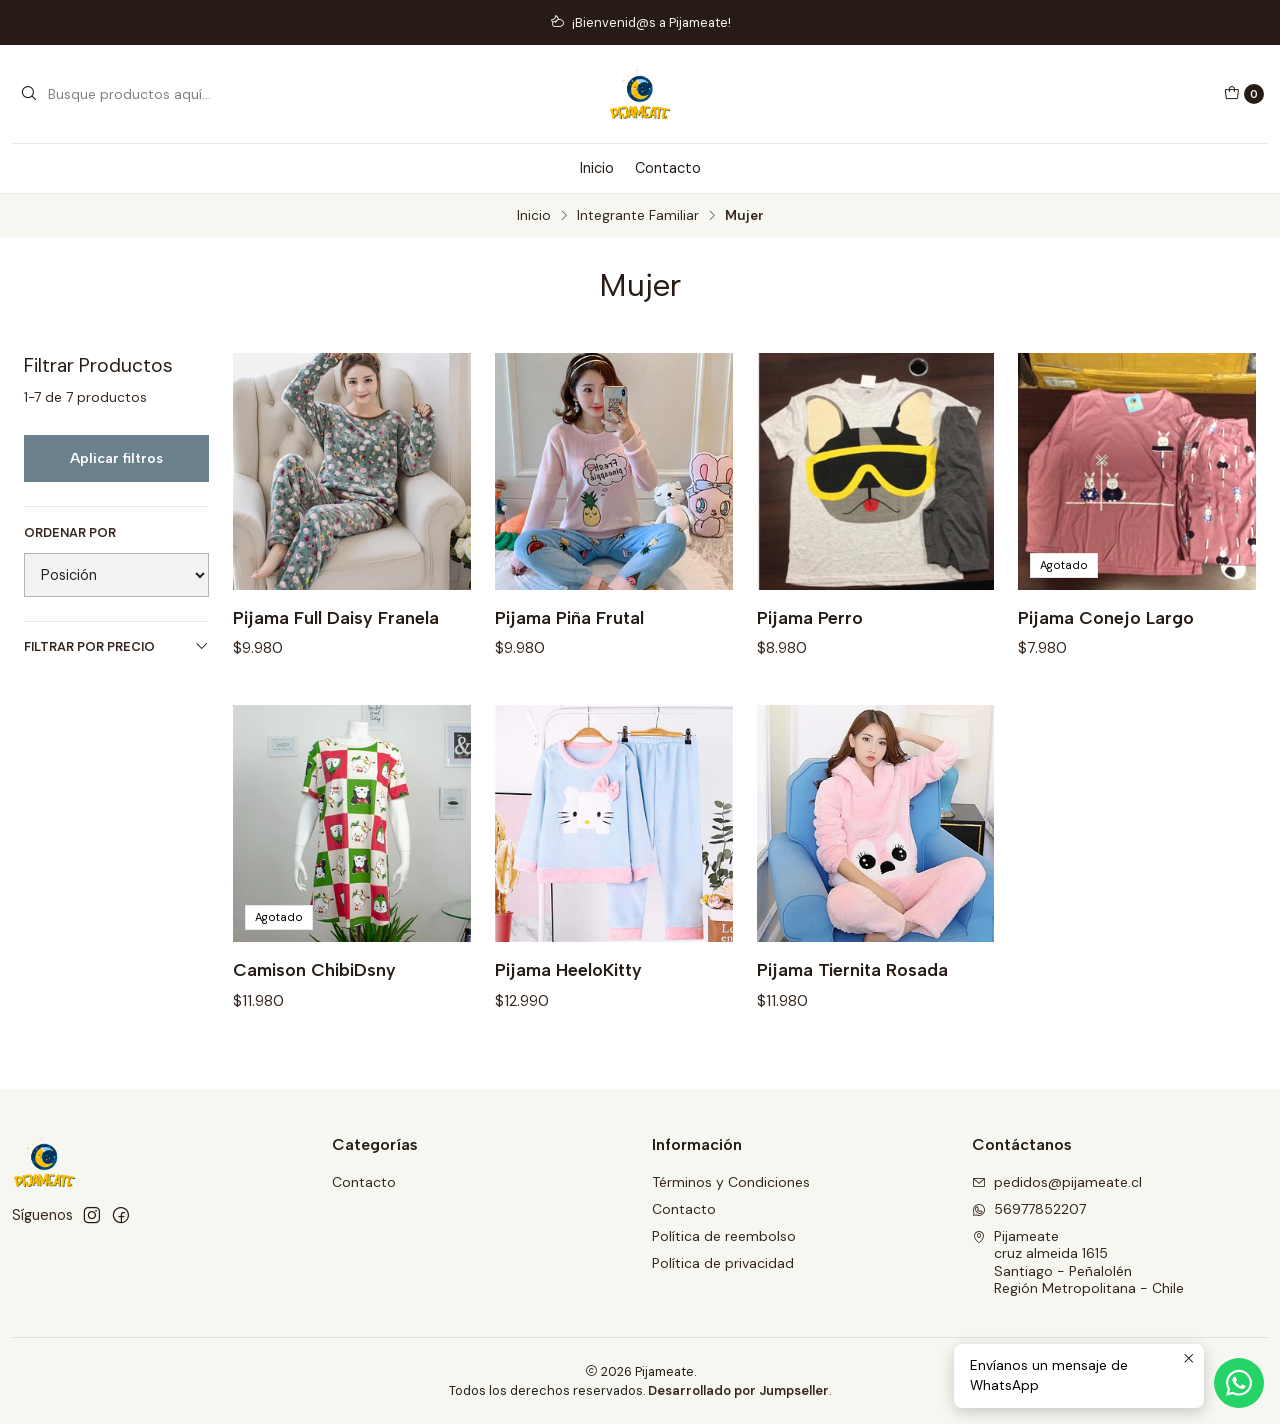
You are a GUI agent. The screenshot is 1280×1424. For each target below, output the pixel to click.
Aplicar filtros (116, 458)
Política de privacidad (723, 1263)
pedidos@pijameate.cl (1057, 1182)
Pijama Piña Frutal (569, 617)
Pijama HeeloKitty (568, 985)
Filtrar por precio (116, 646)
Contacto (668, 168)
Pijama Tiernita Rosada (852, 985)
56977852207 (1029, 1209)
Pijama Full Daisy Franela (336, 617)
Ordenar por (70, 533)
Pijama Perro (810, 617)
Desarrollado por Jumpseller (738, 1390)
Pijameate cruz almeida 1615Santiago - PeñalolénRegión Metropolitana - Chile (1078, 1262)
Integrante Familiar (638, 216)
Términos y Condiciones (731, 1182)
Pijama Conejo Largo (1106, 617)
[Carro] (1244, 94)
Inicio (597, 168)
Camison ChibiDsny (314, 985)
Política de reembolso (724, 1236)
